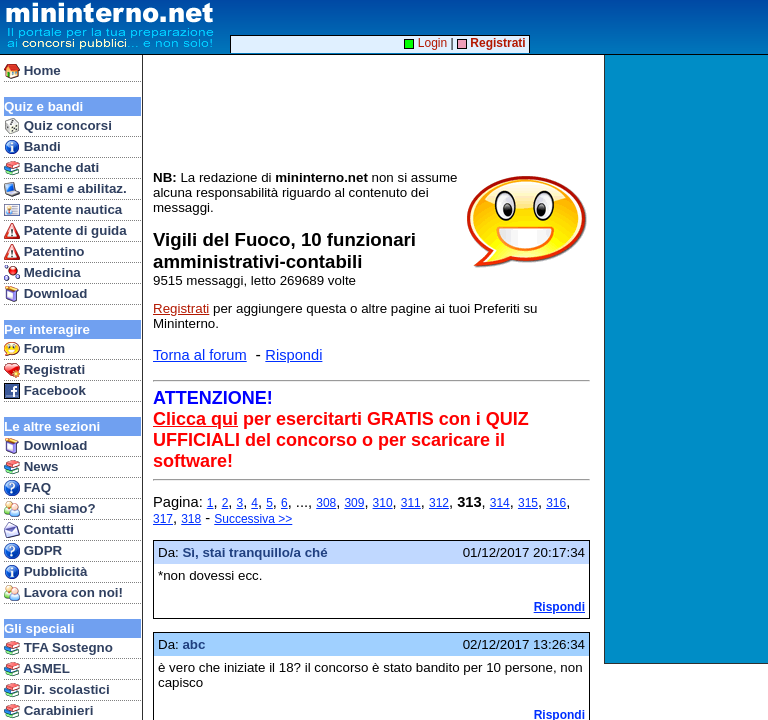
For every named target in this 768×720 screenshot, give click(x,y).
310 (383, 503)
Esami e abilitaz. (65, 189)
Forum (34, 349)
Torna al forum (200, 355)
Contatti (39, 530)
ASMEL (37, 669)
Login (425, 43)
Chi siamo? (50, 509)
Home (32, 71)
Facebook (45, 391)
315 (528, 503)
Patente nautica (63, 210)
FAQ (27, 488)
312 (439, 503)
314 (500, 503)
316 (556, 503)
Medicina (42, 273)
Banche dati (51, 168)
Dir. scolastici (57, 690)
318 (191, 519)
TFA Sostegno (58, 648)
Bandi (32, 147)
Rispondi (293, 355)
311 (411, 503)
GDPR (33, 551)
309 (354, 503)
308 (326, 503)
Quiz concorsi (58, 126)
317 (163, 519)
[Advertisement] (688, 359)
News (31, 467)
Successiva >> (253, 519)
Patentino (44, 252)
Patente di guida (65, 231)
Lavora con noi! (63, 593)
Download (45, 294)
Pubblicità (45, 572)
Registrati (44, 370)
